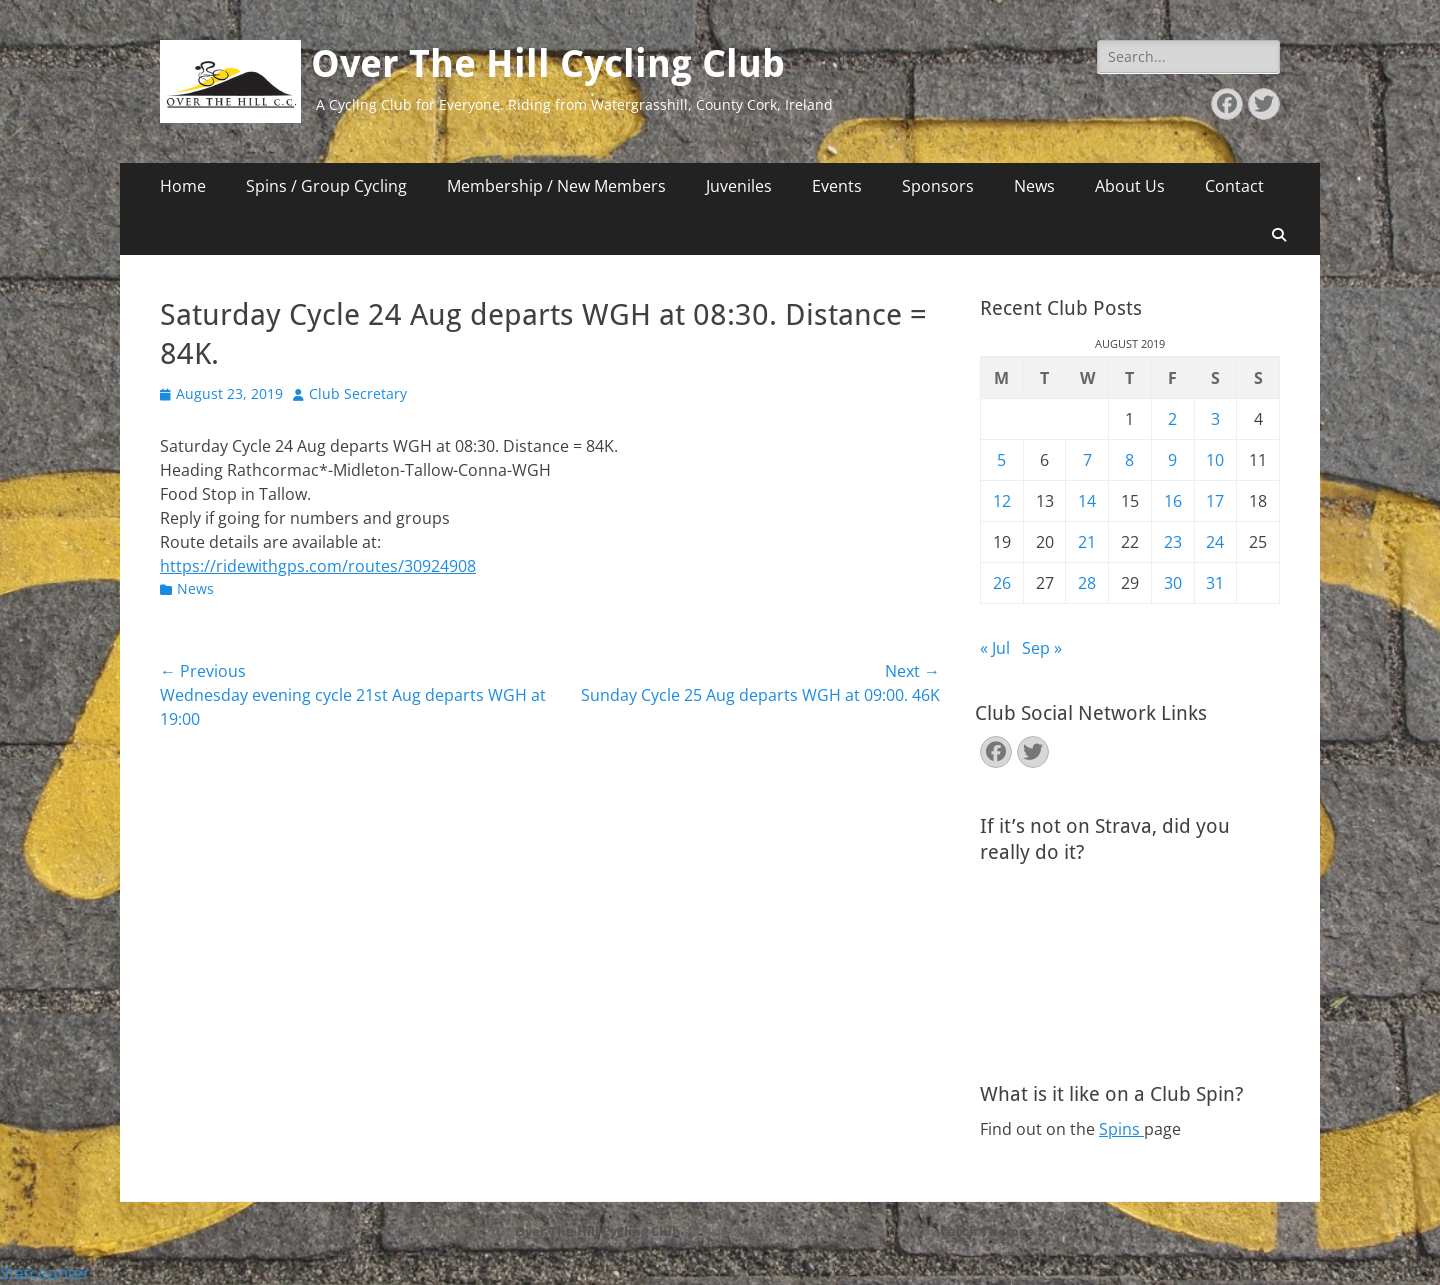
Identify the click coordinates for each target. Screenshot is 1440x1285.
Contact (1234, 186)
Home (183, 186)
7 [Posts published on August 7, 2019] (1087, 460)
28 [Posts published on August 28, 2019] (1087, 583)
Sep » (1042, 648)
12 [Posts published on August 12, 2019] (1002, 501)
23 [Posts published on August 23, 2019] (1173, 542)
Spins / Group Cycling (326, 186)
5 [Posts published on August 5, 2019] (1001, 460)
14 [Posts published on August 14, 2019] (1087, 501)
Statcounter (45, 1273)
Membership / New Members (556, 186)
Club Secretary (358, 393)
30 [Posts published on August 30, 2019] (1173, 583)
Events (837, 186)
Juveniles (739, 186)
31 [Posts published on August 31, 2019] (1215, 583)
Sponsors (938, 186)
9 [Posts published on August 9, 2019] (1172, 460)
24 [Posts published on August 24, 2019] (1215, 542)
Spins (1121, 1129)
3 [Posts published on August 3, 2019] (1215, 419)
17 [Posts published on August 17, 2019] (1215, 501)
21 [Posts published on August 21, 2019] (1087, 542)
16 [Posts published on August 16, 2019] (1173, 501)
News (1034, 186)
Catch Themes (986, 1231)
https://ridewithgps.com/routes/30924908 (318, 566)
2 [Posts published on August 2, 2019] (1172, 419)
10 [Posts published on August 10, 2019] (1215, 460)
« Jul (995, 648)
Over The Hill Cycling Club (548, 64)
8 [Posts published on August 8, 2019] (1129, 460)
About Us (1130, 186)
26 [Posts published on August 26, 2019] (1002, 583)
